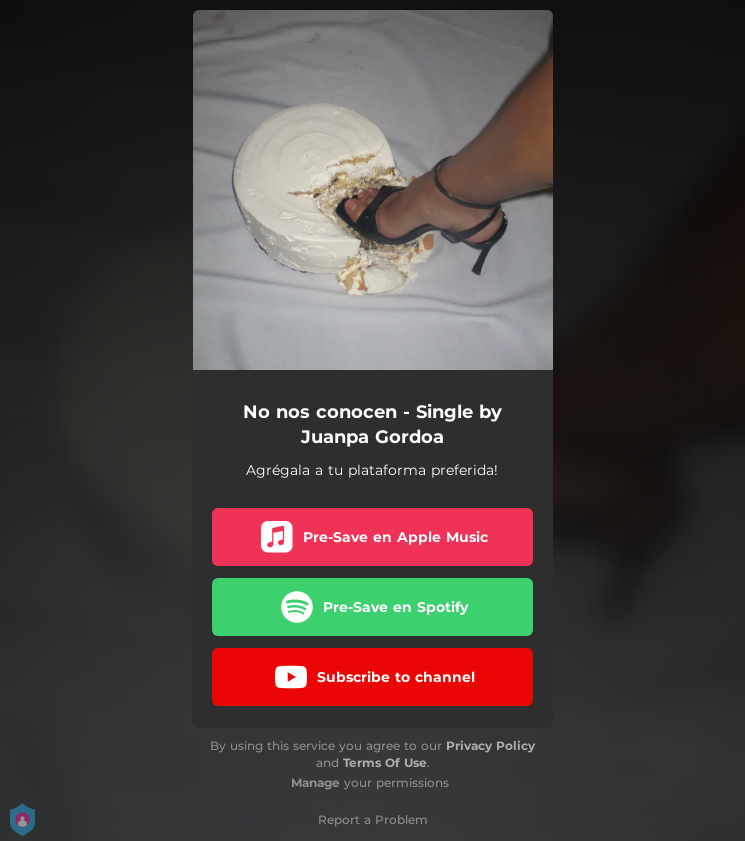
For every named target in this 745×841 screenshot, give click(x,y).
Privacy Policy (490, 745)
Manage (315, 782)
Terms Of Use (385, 762)
